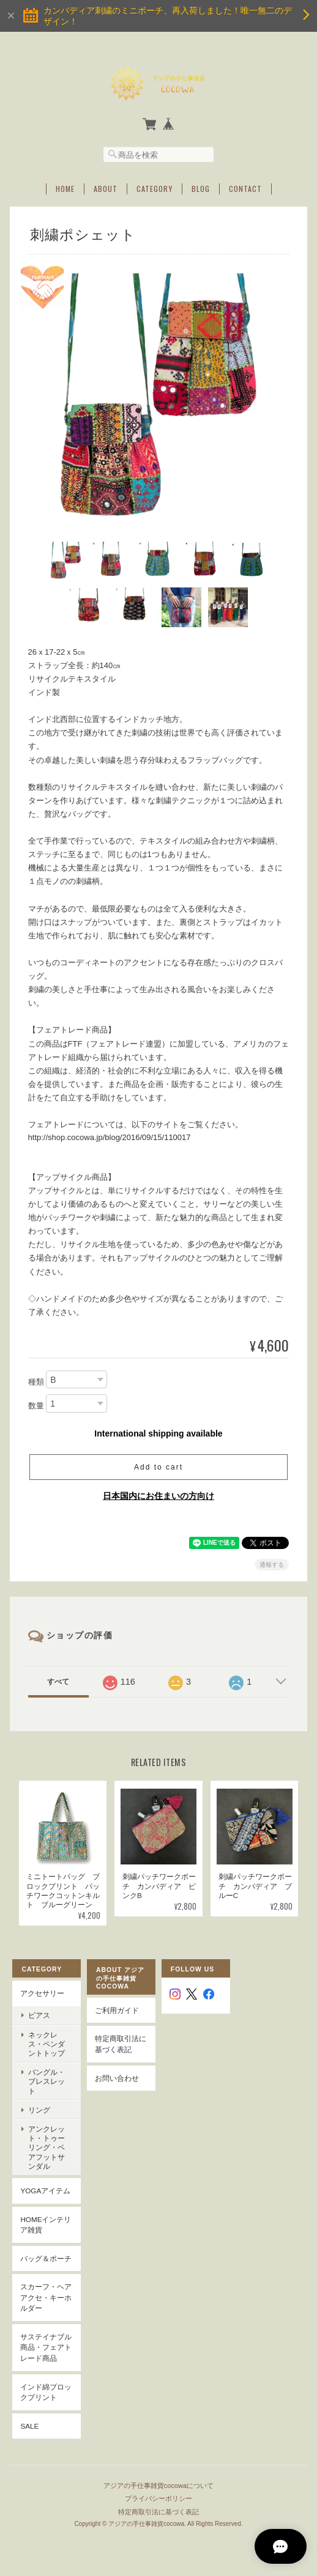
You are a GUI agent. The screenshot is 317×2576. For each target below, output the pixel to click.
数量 (36, 1405)
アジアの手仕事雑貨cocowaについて (158, 2484)
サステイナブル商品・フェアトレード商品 (46, 2346)
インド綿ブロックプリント (46, 2391)
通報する (271, 1564)
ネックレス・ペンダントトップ (46, 2043)
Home (65, 187)
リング (39, 2109)
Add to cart (158, 1466)
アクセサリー (42, 1992)
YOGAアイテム (45, 2191)
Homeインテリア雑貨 (45, 2224)
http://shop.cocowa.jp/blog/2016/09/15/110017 (109, 1136)
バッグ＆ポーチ (46, 2258)
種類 (36, 1381)
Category (154, 187)
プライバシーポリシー (158, 2497)
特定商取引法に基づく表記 (120, 2043)
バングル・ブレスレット (46, 2081)
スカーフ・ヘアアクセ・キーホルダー (46, 2297)
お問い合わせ (117, 2077)
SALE (29, 2425)
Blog (201, 187)
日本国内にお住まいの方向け (158, 1495)
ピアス (39, 2015)
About (105, 187)
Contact (245, 187)
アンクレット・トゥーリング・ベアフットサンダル (46, 2147)
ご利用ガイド (117, 2010)
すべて (58, 1681)
